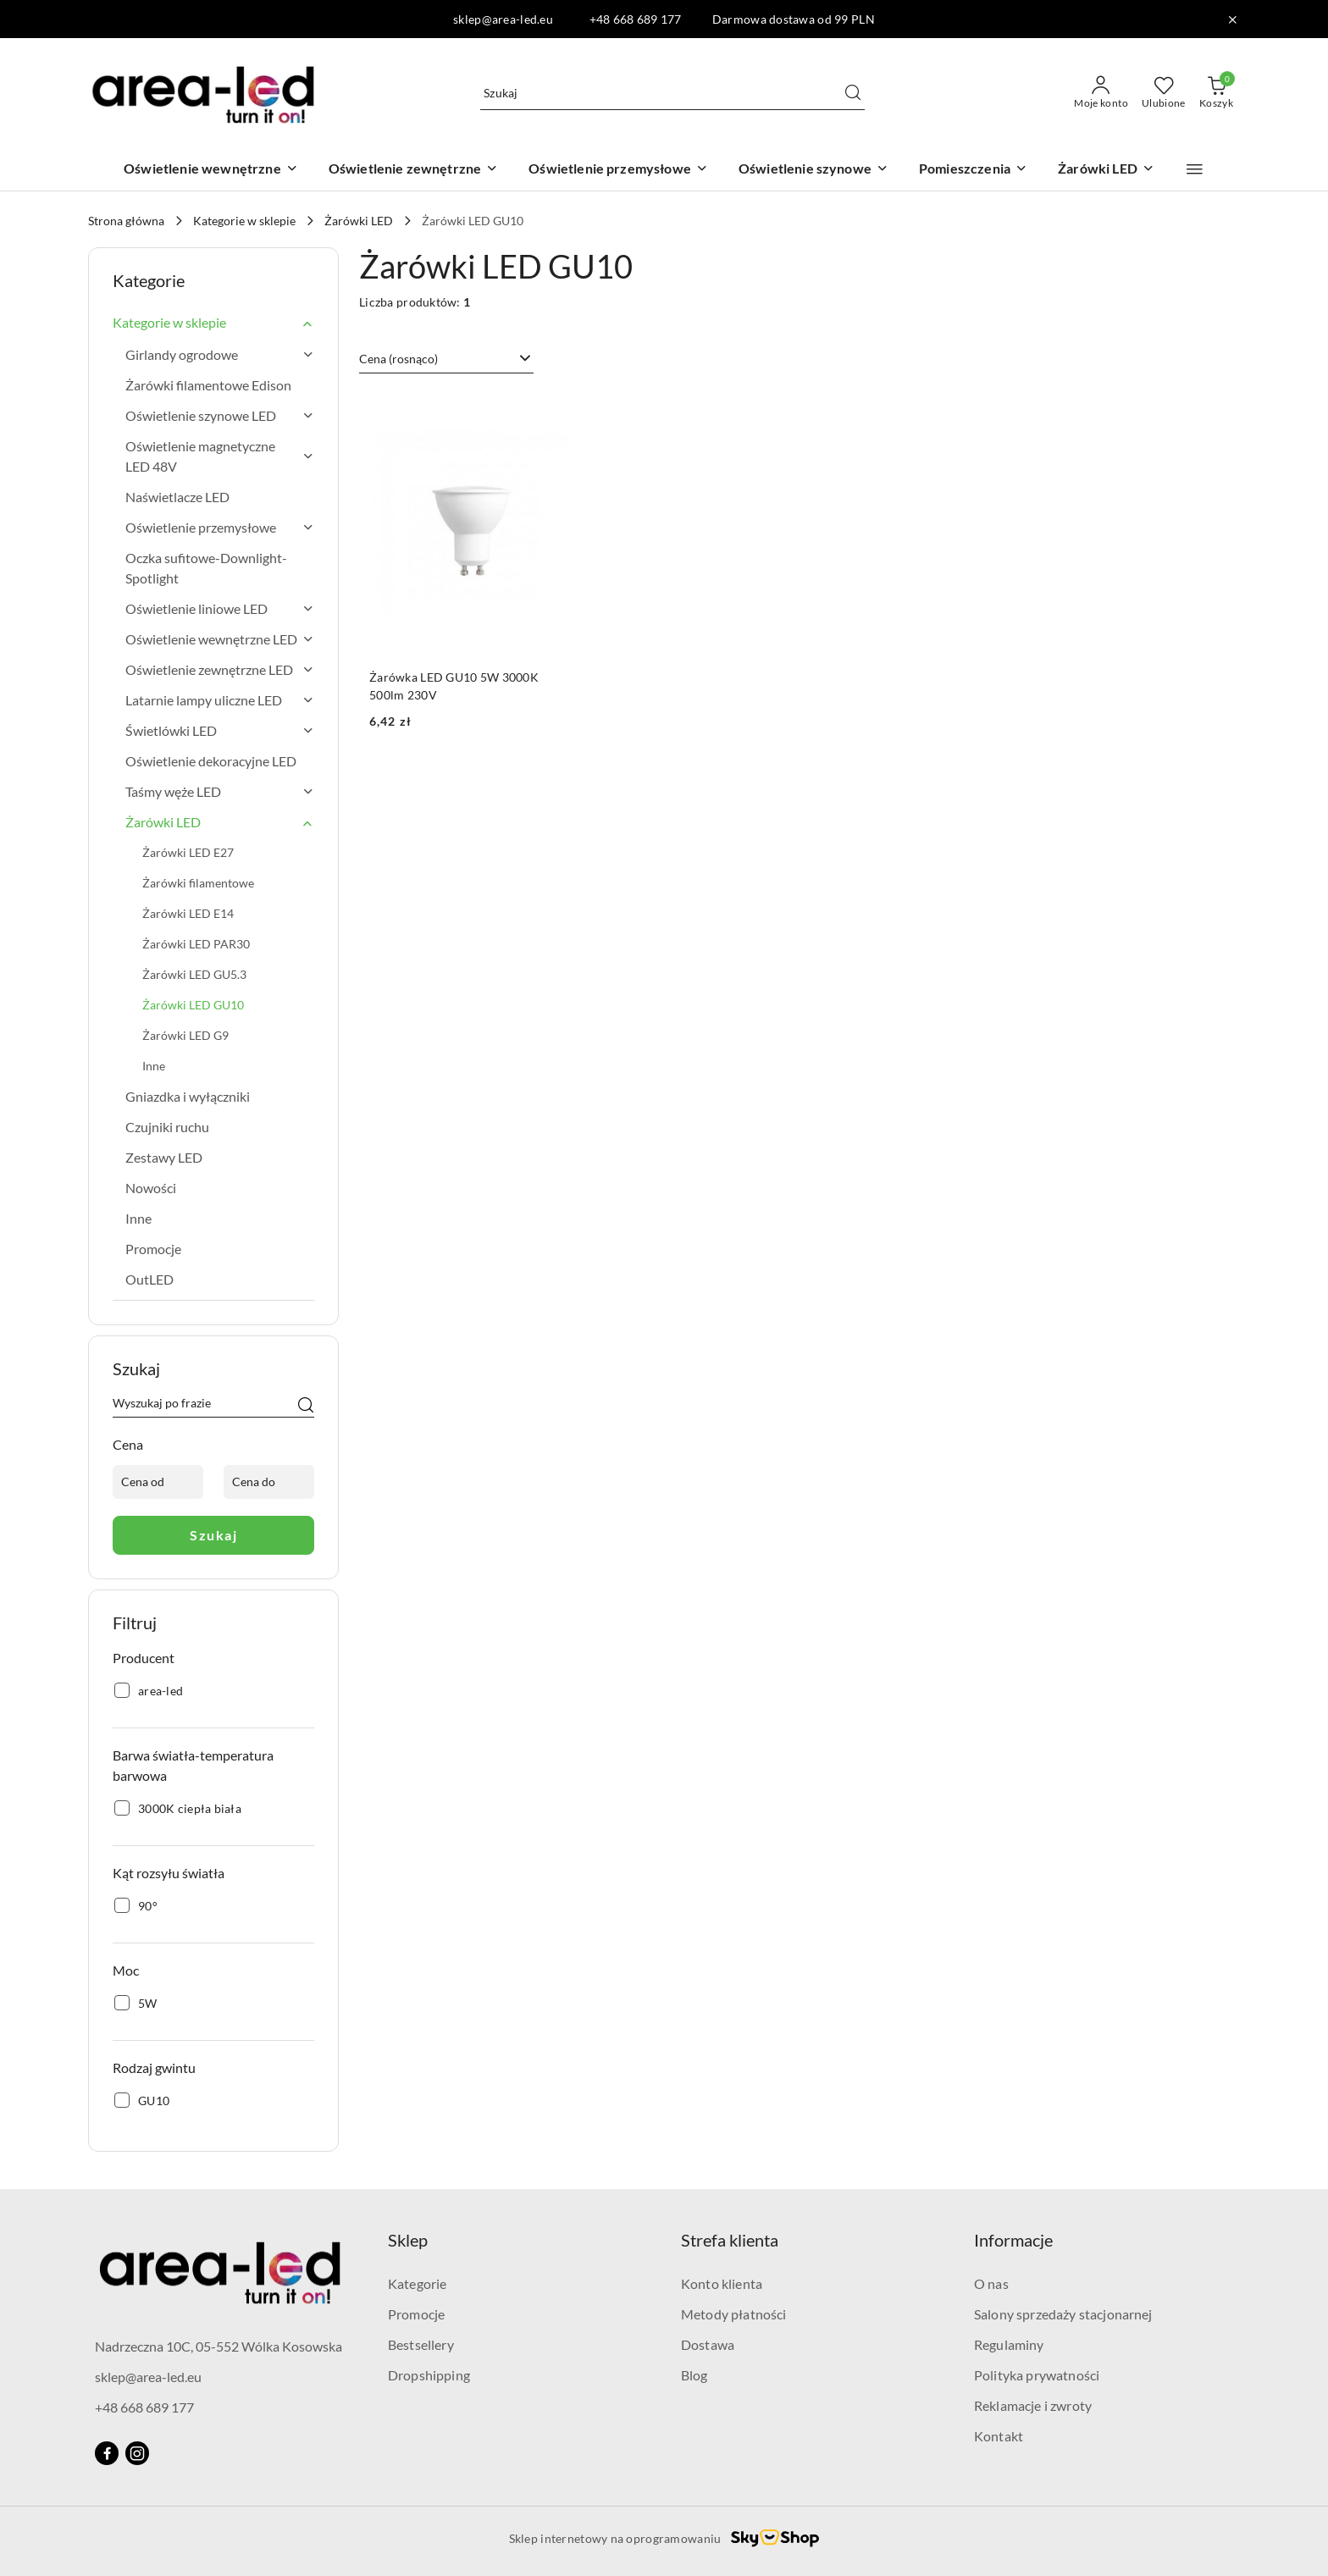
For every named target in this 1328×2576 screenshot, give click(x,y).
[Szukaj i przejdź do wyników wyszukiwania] (853, 93)
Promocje (416, 2314)
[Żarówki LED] (1106, 169)
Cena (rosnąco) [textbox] (398, 358)
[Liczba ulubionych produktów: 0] (1163, 93)
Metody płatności (734, 2314)
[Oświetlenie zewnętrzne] (414, 169)
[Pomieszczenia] (973, 169)
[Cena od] (158, 1482)
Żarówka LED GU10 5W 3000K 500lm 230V (454, 685)
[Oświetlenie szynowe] (813, 169)
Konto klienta (721, 2283)
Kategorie (417, 2283)
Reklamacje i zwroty (1033, 2405)
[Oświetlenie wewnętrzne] (211, 169)
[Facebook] (107, 2453)
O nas (991, 2283)
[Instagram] (137, 2453)
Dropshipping (429, 2375)
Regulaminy (1009, 2344)
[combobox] (446, 359)
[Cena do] (269, 1482)
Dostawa (707, 2344)
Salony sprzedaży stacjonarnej (1063, 2314)
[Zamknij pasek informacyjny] (1232, 19)
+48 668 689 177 (144, 2407)
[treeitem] (213, 323)
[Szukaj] (305, 1405)
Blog (694, 2375)
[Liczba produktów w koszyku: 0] (1216, 93)
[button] (1194, 169)
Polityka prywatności (1036, 2375)
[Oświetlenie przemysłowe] (618, 169)
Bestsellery (421, 2344)
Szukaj (213, 1535)
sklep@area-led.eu (148, 2377)
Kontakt (998, 2436)
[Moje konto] (1101, 93)
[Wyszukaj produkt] (672, 92)
